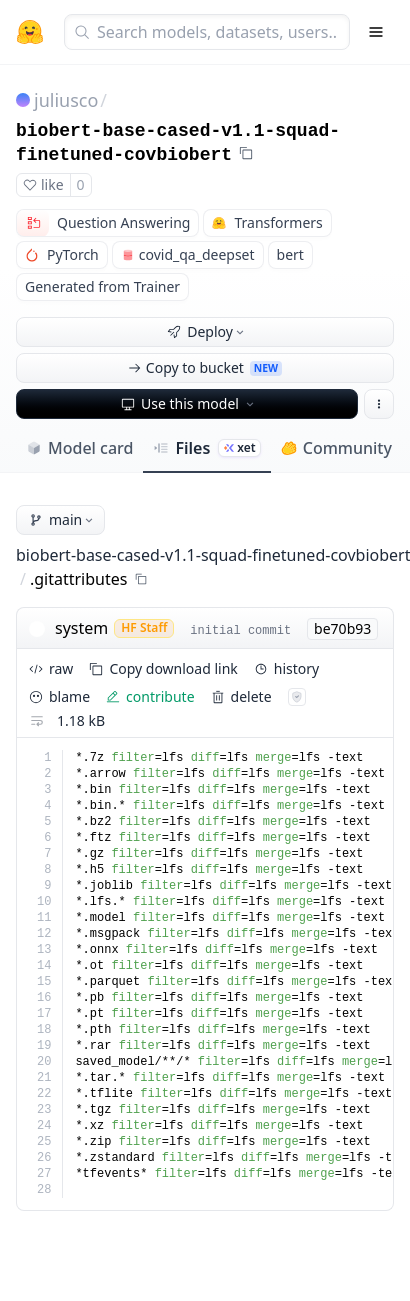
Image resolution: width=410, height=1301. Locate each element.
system (81, 628)
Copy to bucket (205, 367)
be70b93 (342, 628)
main (62, 519)
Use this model (189, 403)
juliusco (66, 100)
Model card (79, 448)
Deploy (207, 331)
